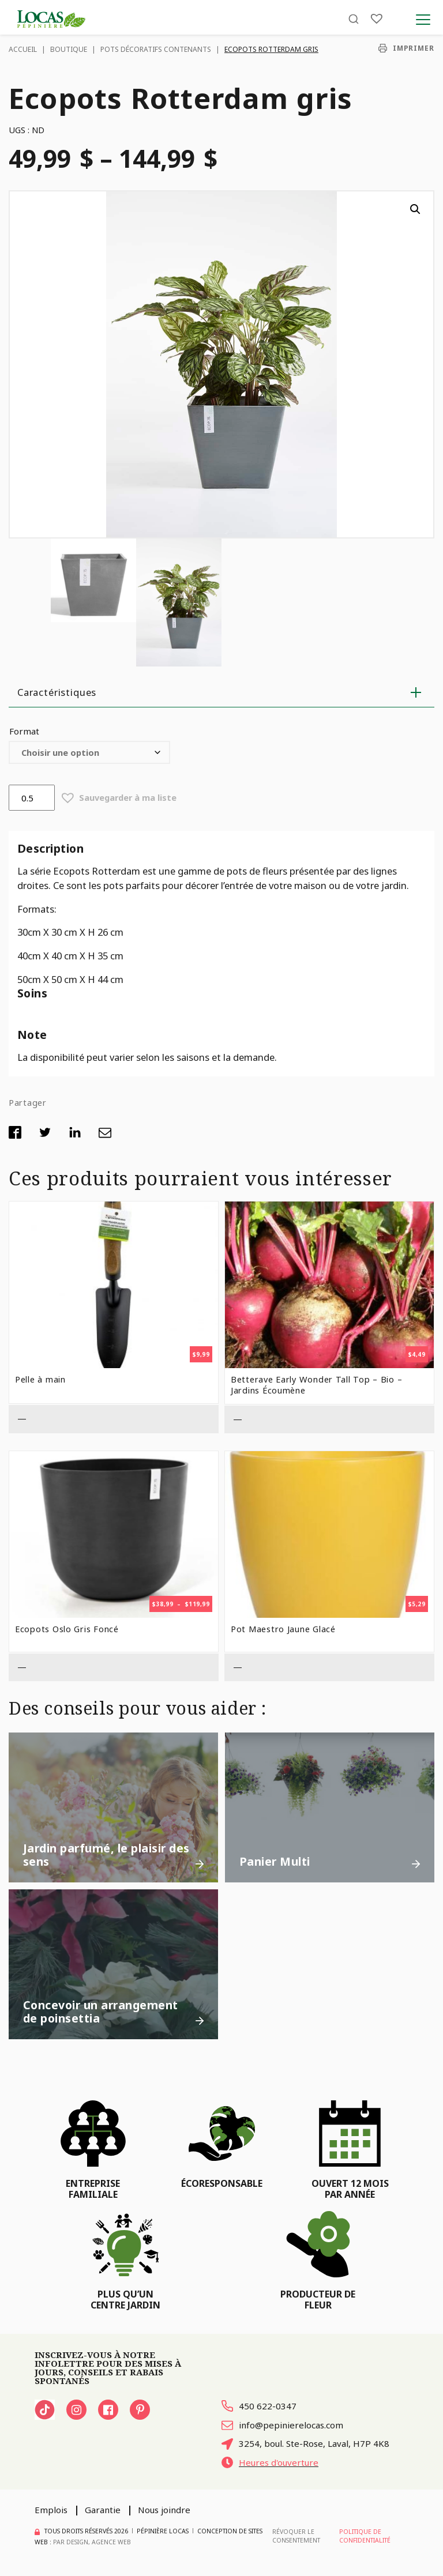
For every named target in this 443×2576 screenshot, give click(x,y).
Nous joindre (164, 2509)
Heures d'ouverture (270, 2462)
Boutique (68, 49)
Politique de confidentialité (365, 2536)
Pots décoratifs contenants (155, 49)
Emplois (51, 2509)
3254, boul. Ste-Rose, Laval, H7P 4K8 (305, 2443)
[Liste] (376, 19)
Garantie (103, 2509)
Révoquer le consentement (296, 2536)
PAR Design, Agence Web (92, 2542)
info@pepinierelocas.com (282, 2425)
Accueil (23, 49)
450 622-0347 (259, 2406)
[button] (415, 209)
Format (24, 731)
